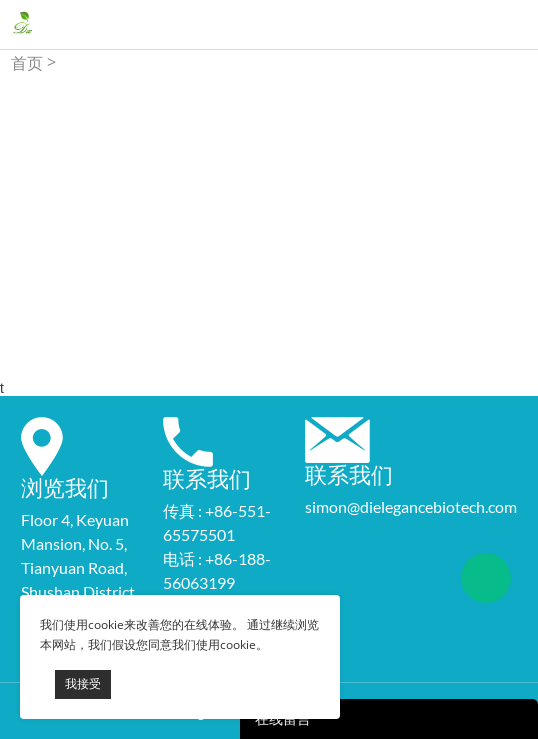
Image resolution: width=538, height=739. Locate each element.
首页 (27, 63)
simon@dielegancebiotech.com (411, 506)
